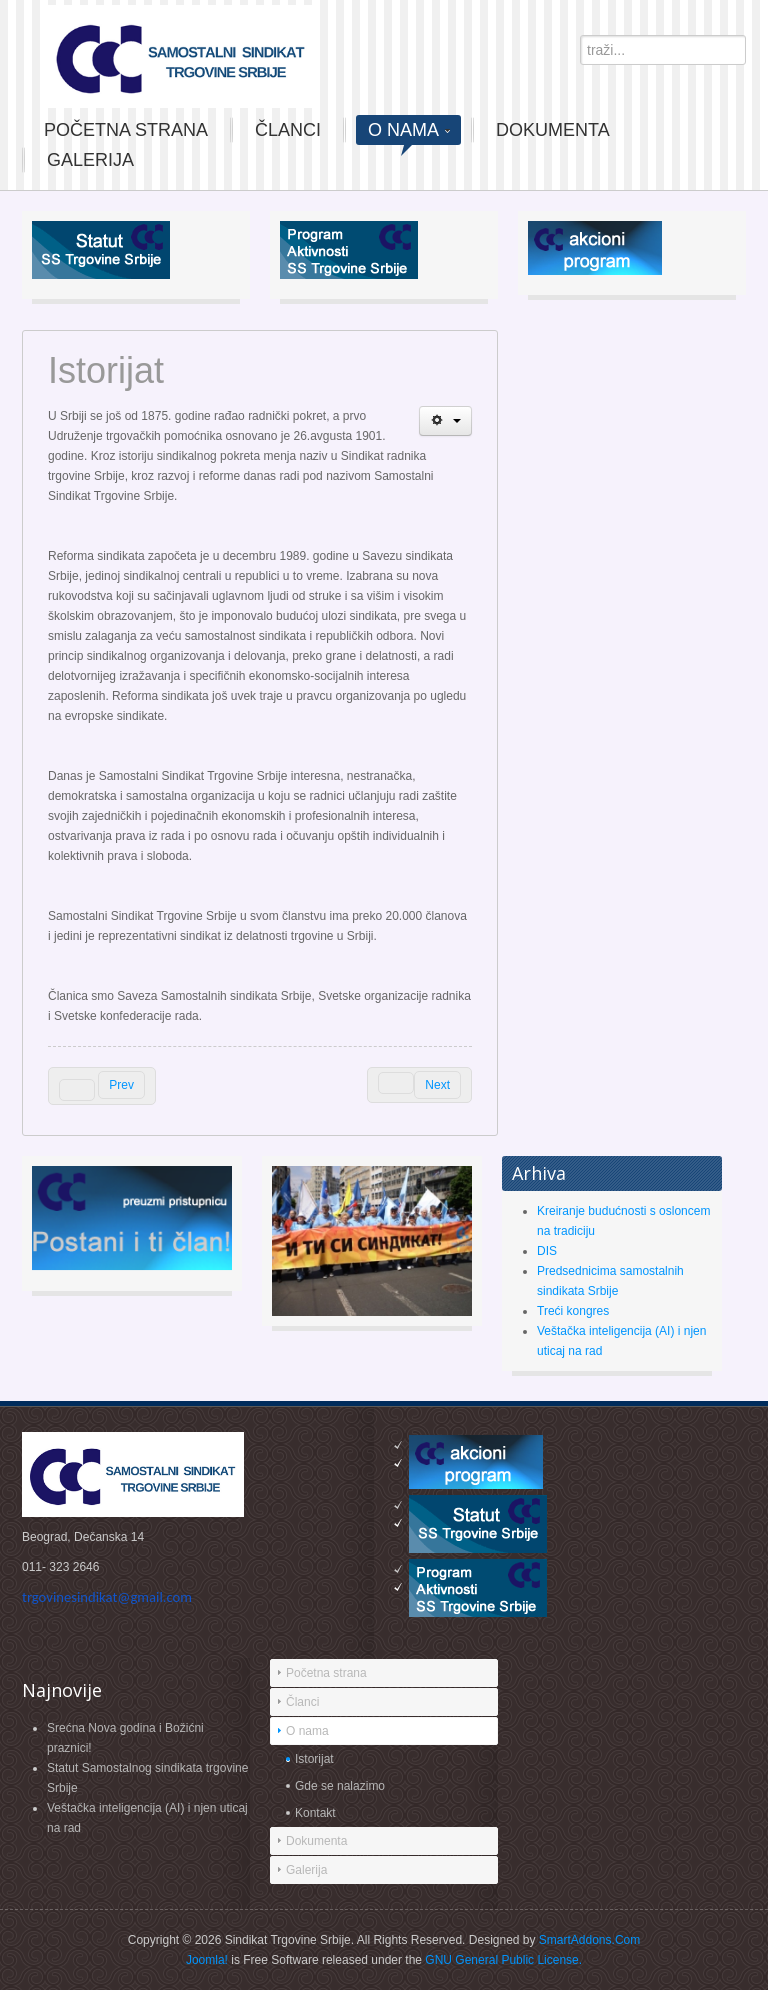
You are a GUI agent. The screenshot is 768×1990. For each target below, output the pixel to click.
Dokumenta (316, 1841)
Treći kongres (573, 1311)
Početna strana (326, 1673)
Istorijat (314, 1759)
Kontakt (315, 1813)
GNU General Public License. (503, 1960)
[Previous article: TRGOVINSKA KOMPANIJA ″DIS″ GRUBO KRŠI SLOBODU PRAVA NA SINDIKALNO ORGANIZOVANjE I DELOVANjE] (102, 1086)
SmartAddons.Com (589, 1940)
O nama (307, 1731)
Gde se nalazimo (340, 1786)
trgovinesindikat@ (107, 1597)
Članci (302, 1702)
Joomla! (207, 1960)
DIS (547, 1251)
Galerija (306, 1870)
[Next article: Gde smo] (419, 1085)
